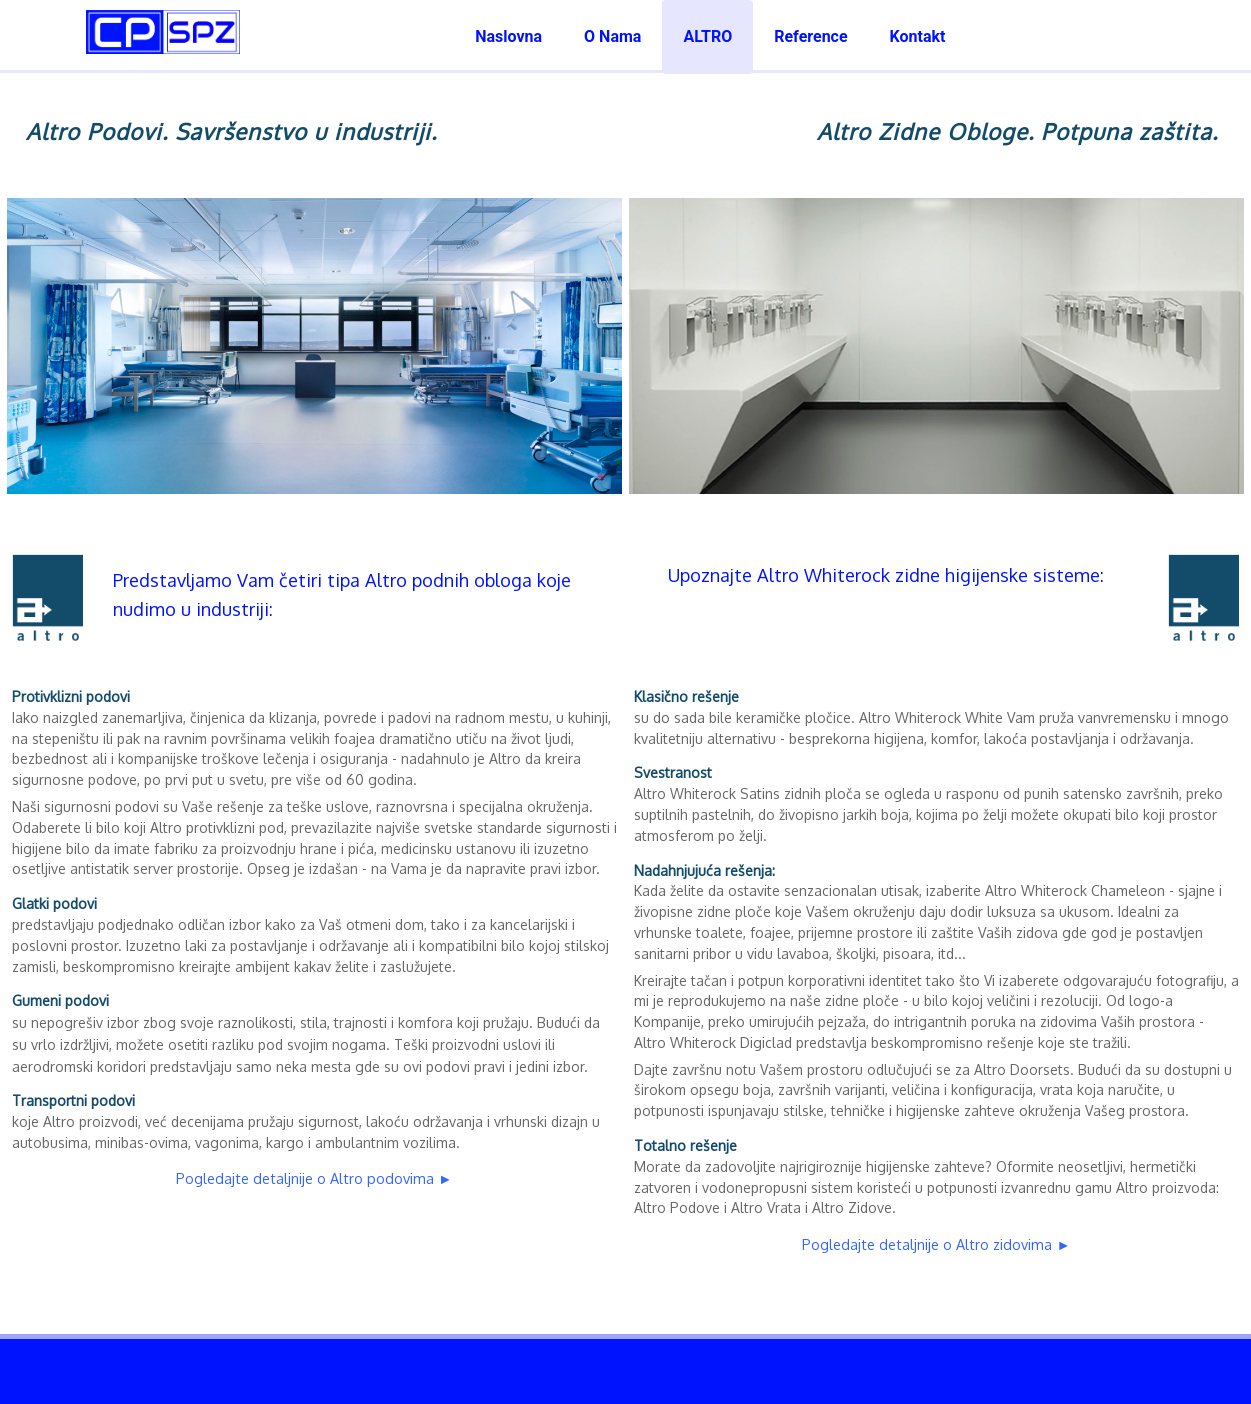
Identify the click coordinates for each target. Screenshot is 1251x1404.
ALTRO (707, 36)
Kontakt (918, 36)
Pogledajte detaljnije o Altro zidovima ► (936, 1244)
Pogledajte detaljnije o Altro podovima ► (314, 1178)
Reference (810, 36)
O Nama (612, 36)
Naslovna (508, 36)
